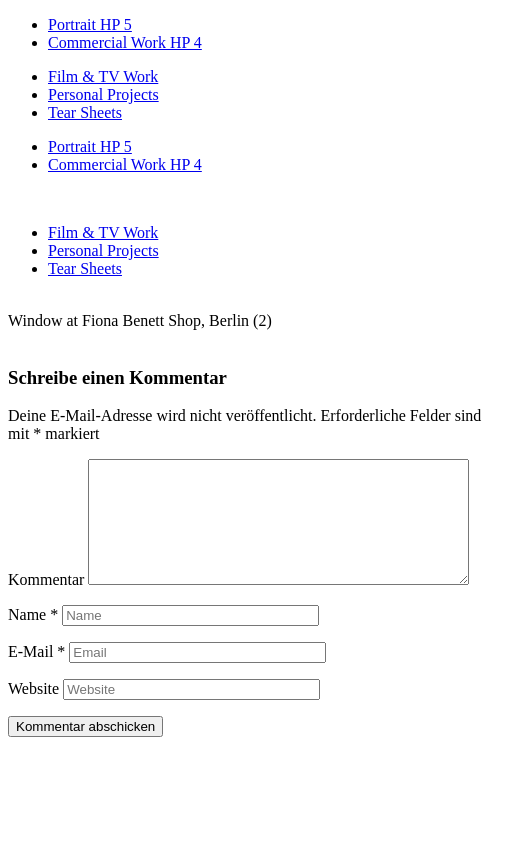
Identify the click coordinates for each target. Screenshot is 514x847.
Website (33, 730)
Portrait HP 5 (90, 24)
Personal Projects (103, 94)
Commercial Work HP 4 (125, 42)
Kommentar (46, 467)
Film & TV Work (103, 76)
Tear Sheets (85, 112)
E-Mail (36, 693)
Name (33, 656)
